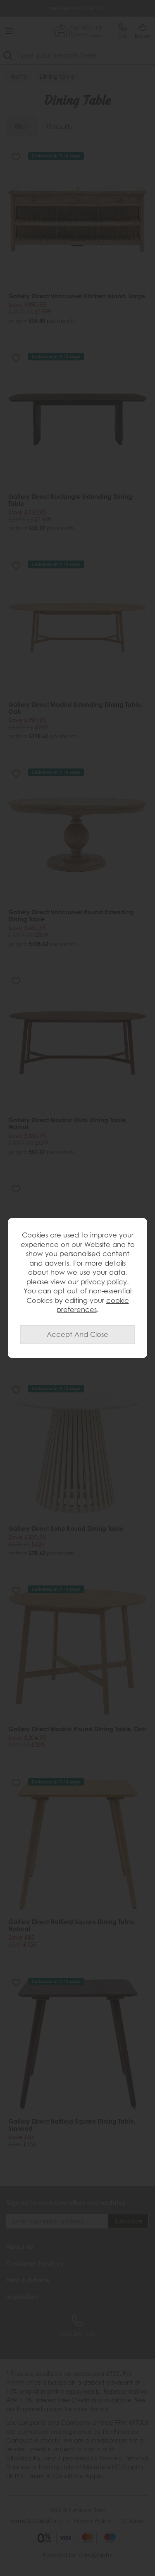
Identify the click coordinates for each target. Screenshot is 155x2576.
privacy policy (104, 1282)
